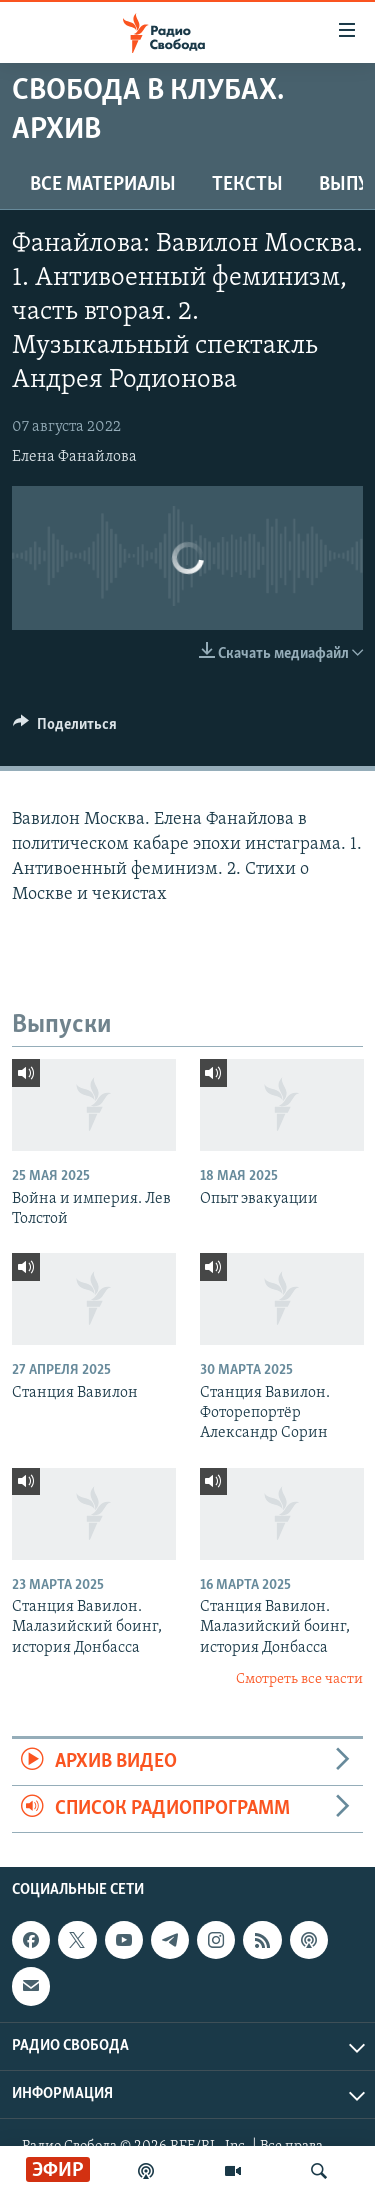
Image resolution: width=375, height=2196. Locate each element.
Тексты (247, 185)
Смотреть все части (299, 1679)
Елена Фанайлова (74, 457)
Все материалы (103, 185)
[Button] (65, 729)
